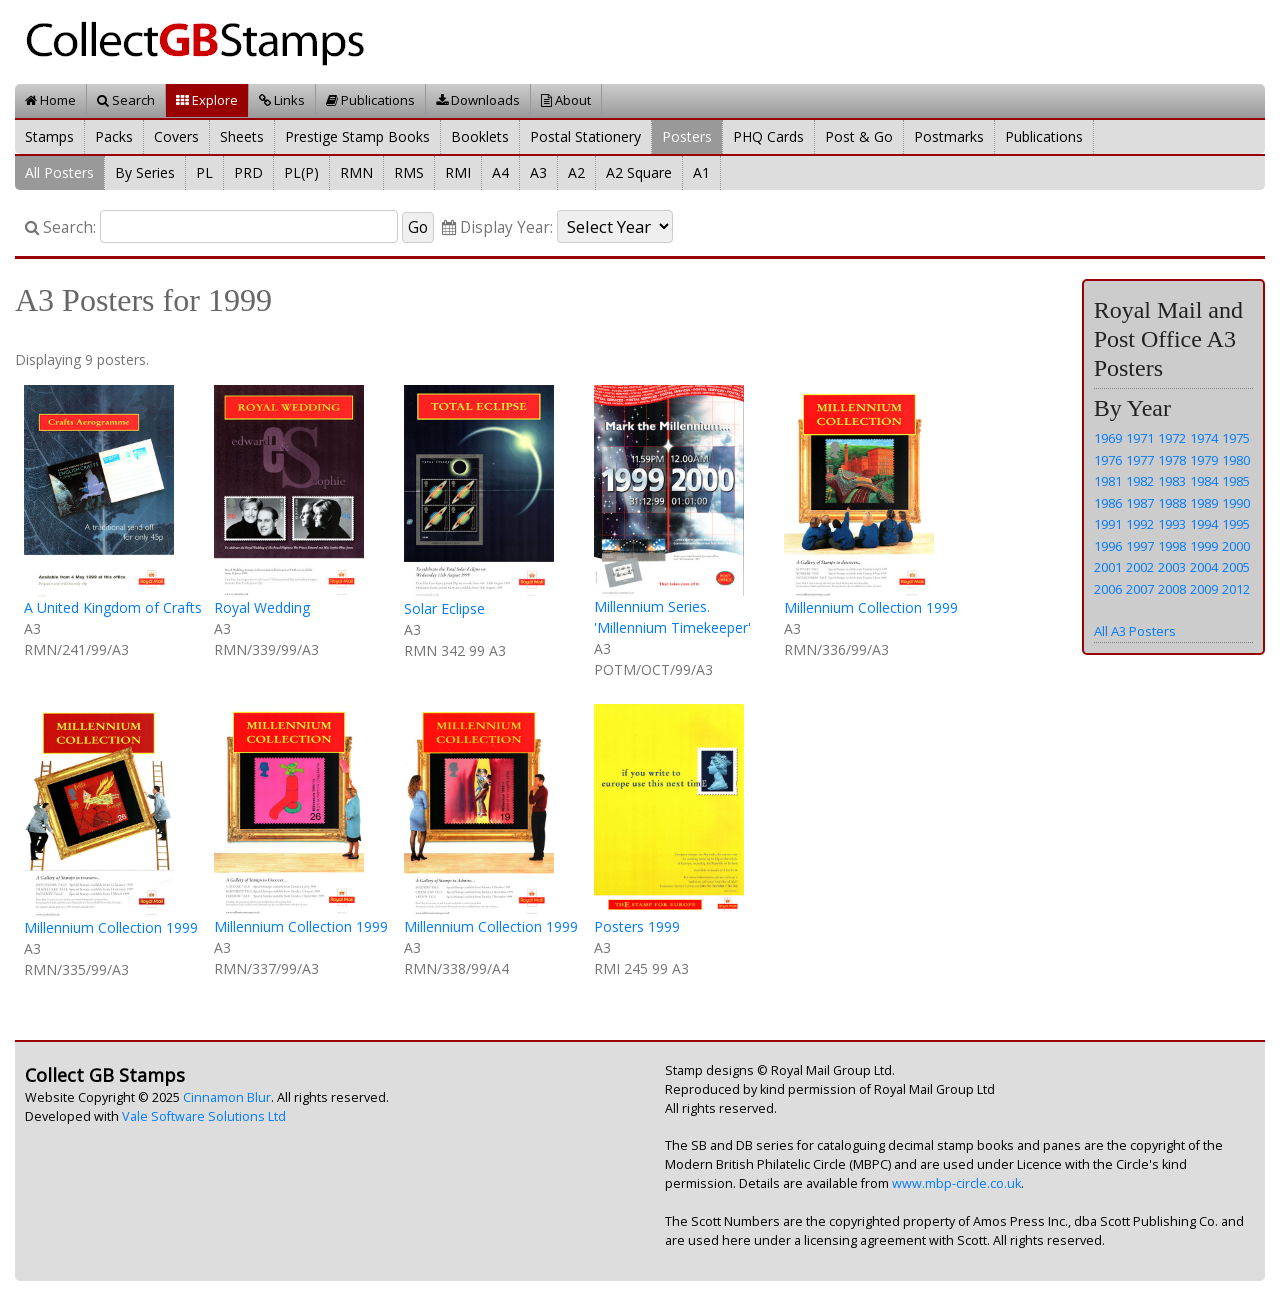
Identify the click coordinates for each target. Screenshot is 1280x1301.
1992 (1140, 524)
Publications (370, 100)
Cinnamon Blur (227, 1097)
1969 (1108, 438)
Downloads (478, 100)
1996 (1108, 546)
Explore (207, 100)
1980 (1236, 460)
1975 (1236, 438)
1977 (1140, 460)
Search (126, 100)
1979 (1204, 460)
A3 (538, 172)
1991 (1108, 524)
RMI (458, 172)
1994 (1204, 524)
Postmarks (949, 136)
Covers (176, 136)
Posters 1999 (637, 926)
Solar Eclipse (444, 608)
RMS (409, 172)
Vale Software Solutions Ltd (204, 1116)
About (566, 100)
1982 (1140, 481)
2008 (1172, 589)
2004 (1204, 567)
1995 (1236, 524)
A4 (500, 172)
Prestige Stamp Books (357, 136)
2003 (1172, 567)
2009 (1204, 589)
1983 (1172, 481)
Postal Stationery (585, 136)
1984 (1204, 481)
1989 (1204, 503)
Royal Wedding (262, 607)
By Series (145, 172)
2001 (1108, 567)
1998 (1172, 546)
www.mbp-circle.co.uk (956, 1183)
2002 (1140, 567)
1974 (1204, 438)
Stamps (49, 136)
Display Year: (497, 227)
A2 (576, 172)
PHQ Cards (768, 136)
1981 (1108, 481)
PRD (248, 172)
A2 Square (639, 172)
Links (282, 100)
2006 (1108, 589)
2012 (1236, 589)
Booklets (480, 136)
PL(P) (301, 172)
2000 (1236, 546)
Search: (60, 227)
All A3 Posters (1135, 631)
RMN (356, 172)
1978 (1172, 460)
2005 (1236, 567)
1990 (1236, 503)
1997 (1140, 546)
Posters (687, 136)
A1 (701, 172)
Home (50, 100)
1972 (1172, 438)
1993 (1172, 524)
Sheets (242, 136)
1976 (1108, 460)
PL (204, 172)
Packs (114, 136)
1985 (1236, 481)
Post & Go (859, 136)
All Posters (59, 172)
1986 (1108, 503)
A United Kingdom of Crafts (113, 607)
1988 (1172, 503)
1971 (1140, 438)
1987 (1140, 503)
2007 (1140, 589)
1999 (1204, 546)
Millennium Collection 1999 (871, 607)
